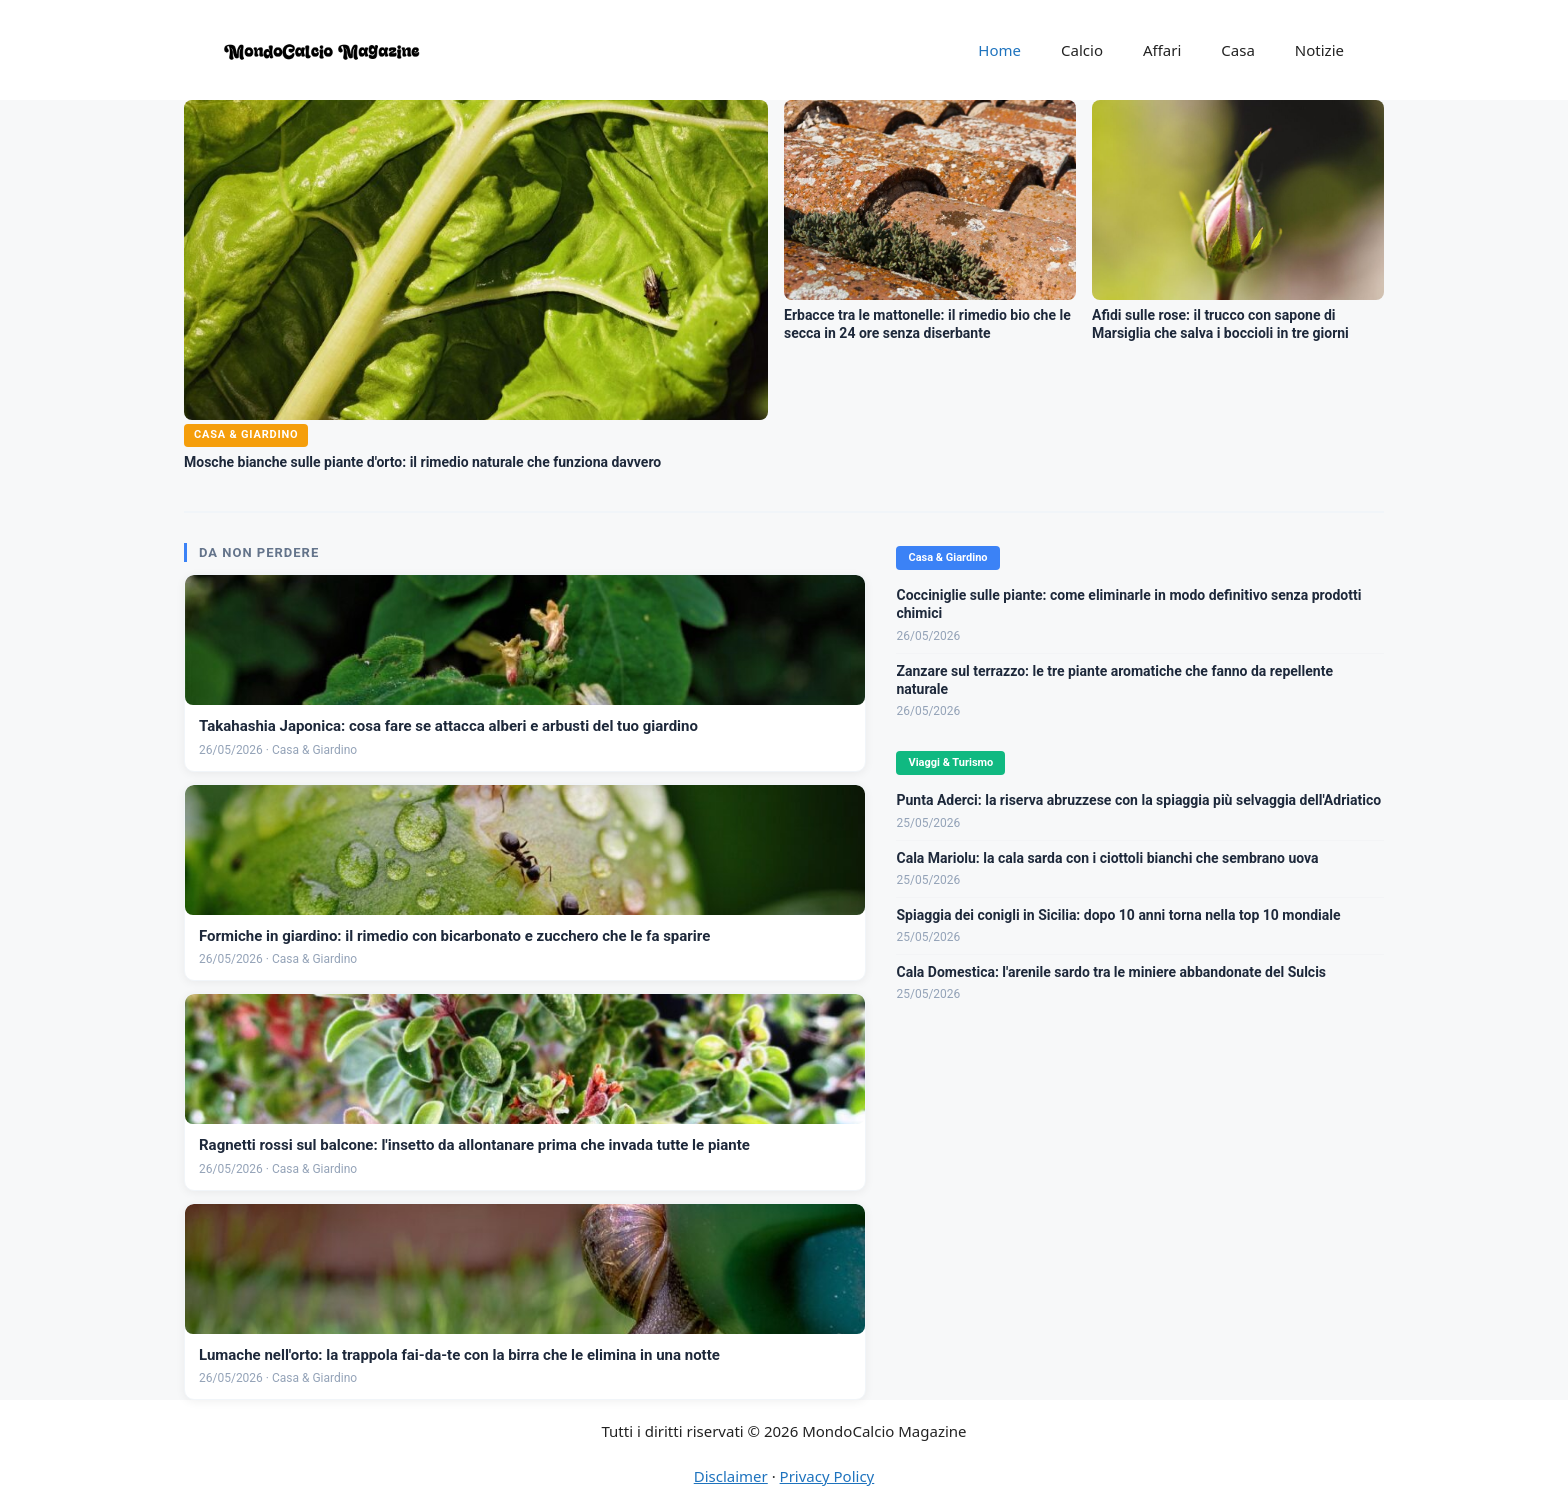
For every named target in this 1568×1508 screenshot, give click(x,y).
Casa (1238, 50)
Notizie (1319, 50)
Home (999, 50)
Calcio (1082, 50)
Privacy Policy (827, 1476)
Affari (1162, 50)
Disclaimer (731, 1476)
